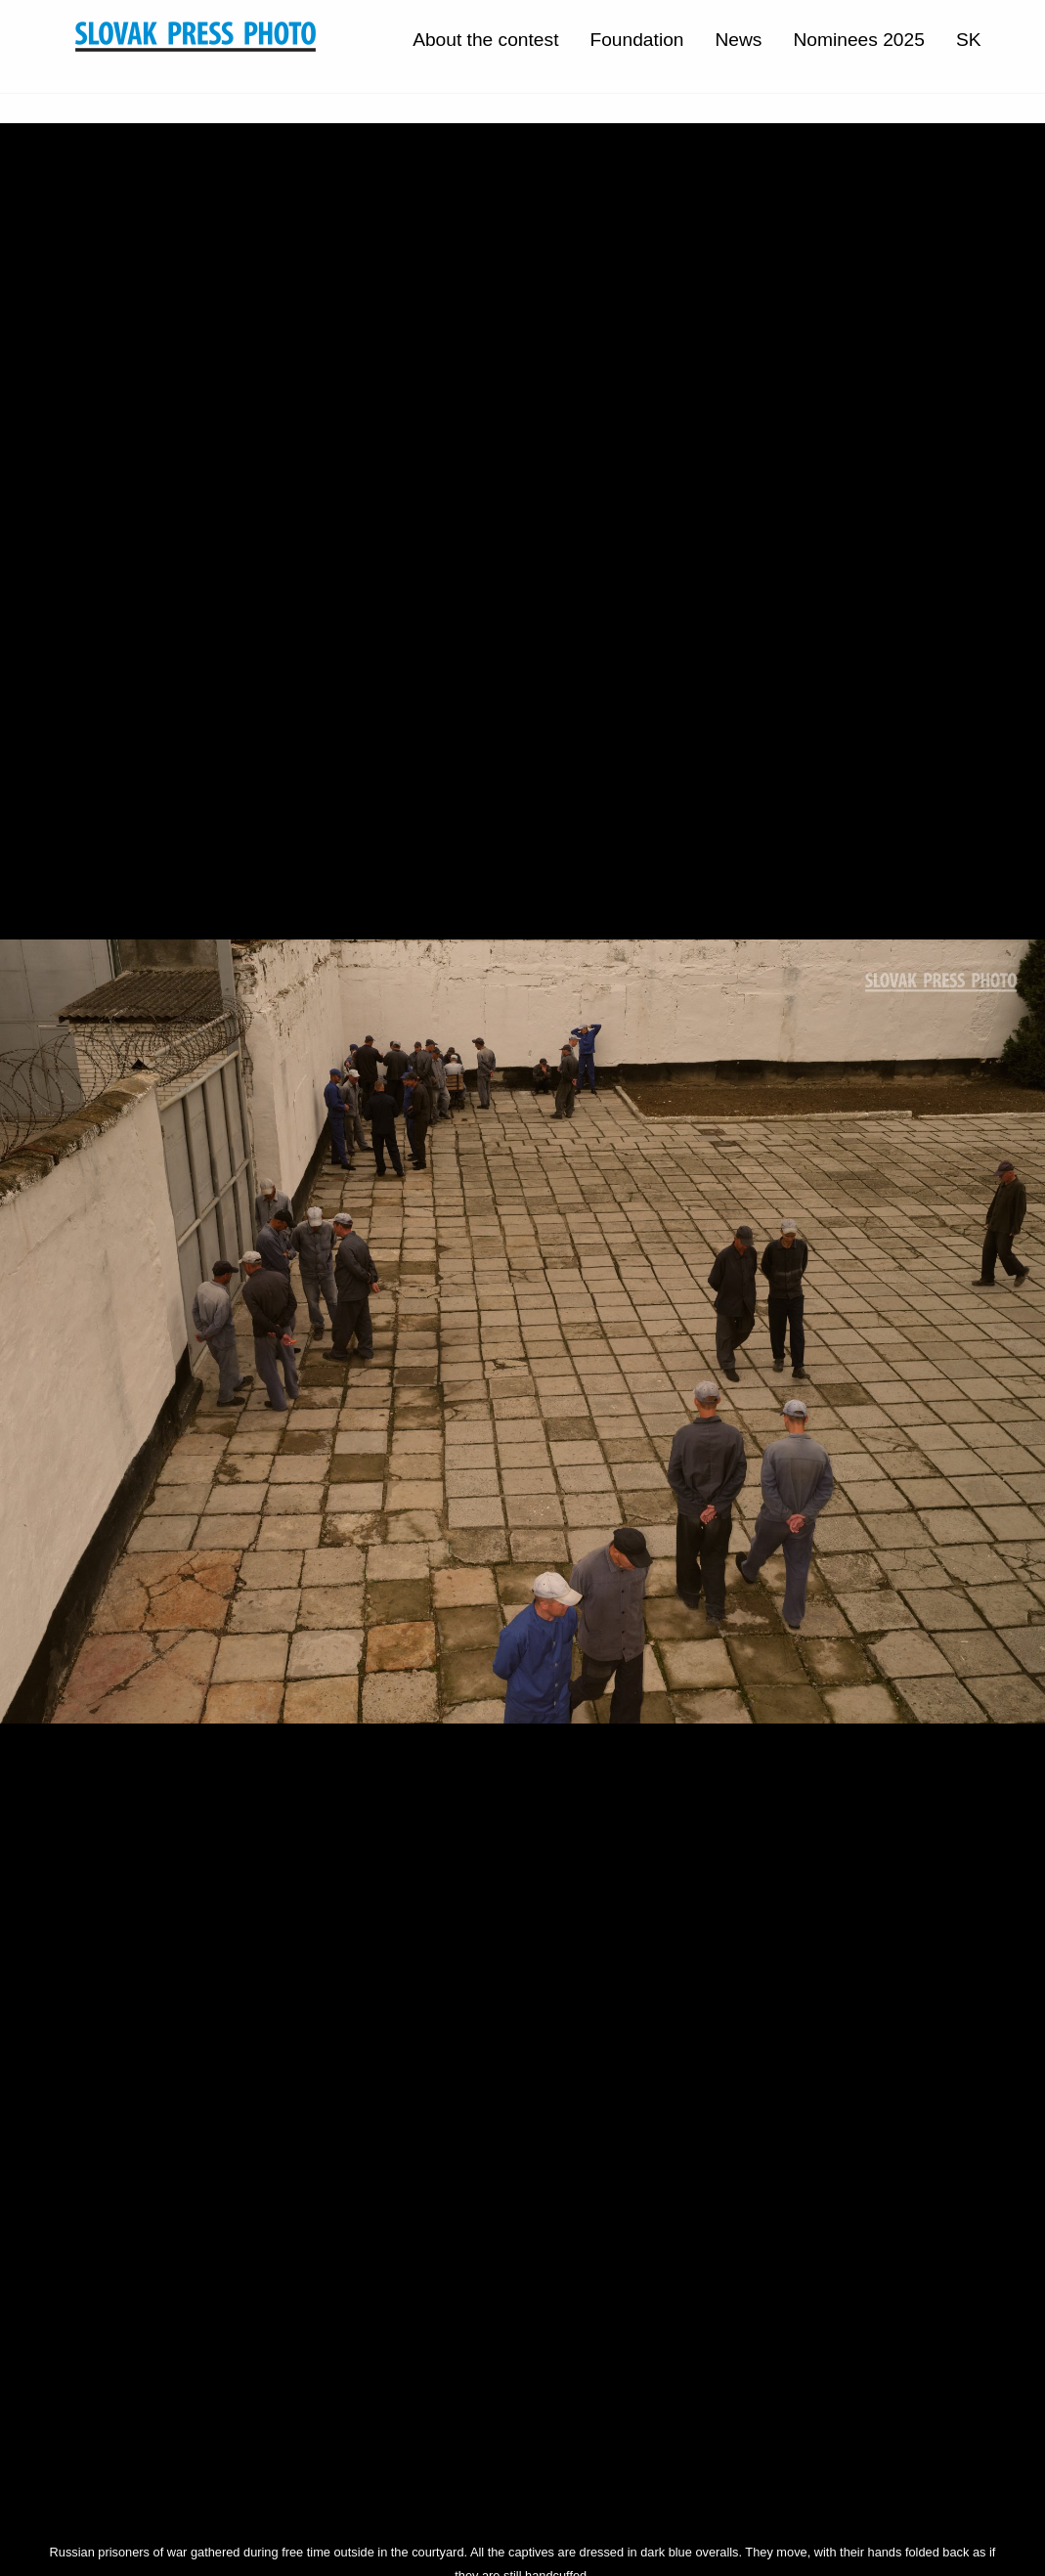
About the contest (485, 39)
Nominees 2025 (858, 39)
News (738, 39)
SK (968, 39)
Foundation (636, 39)
